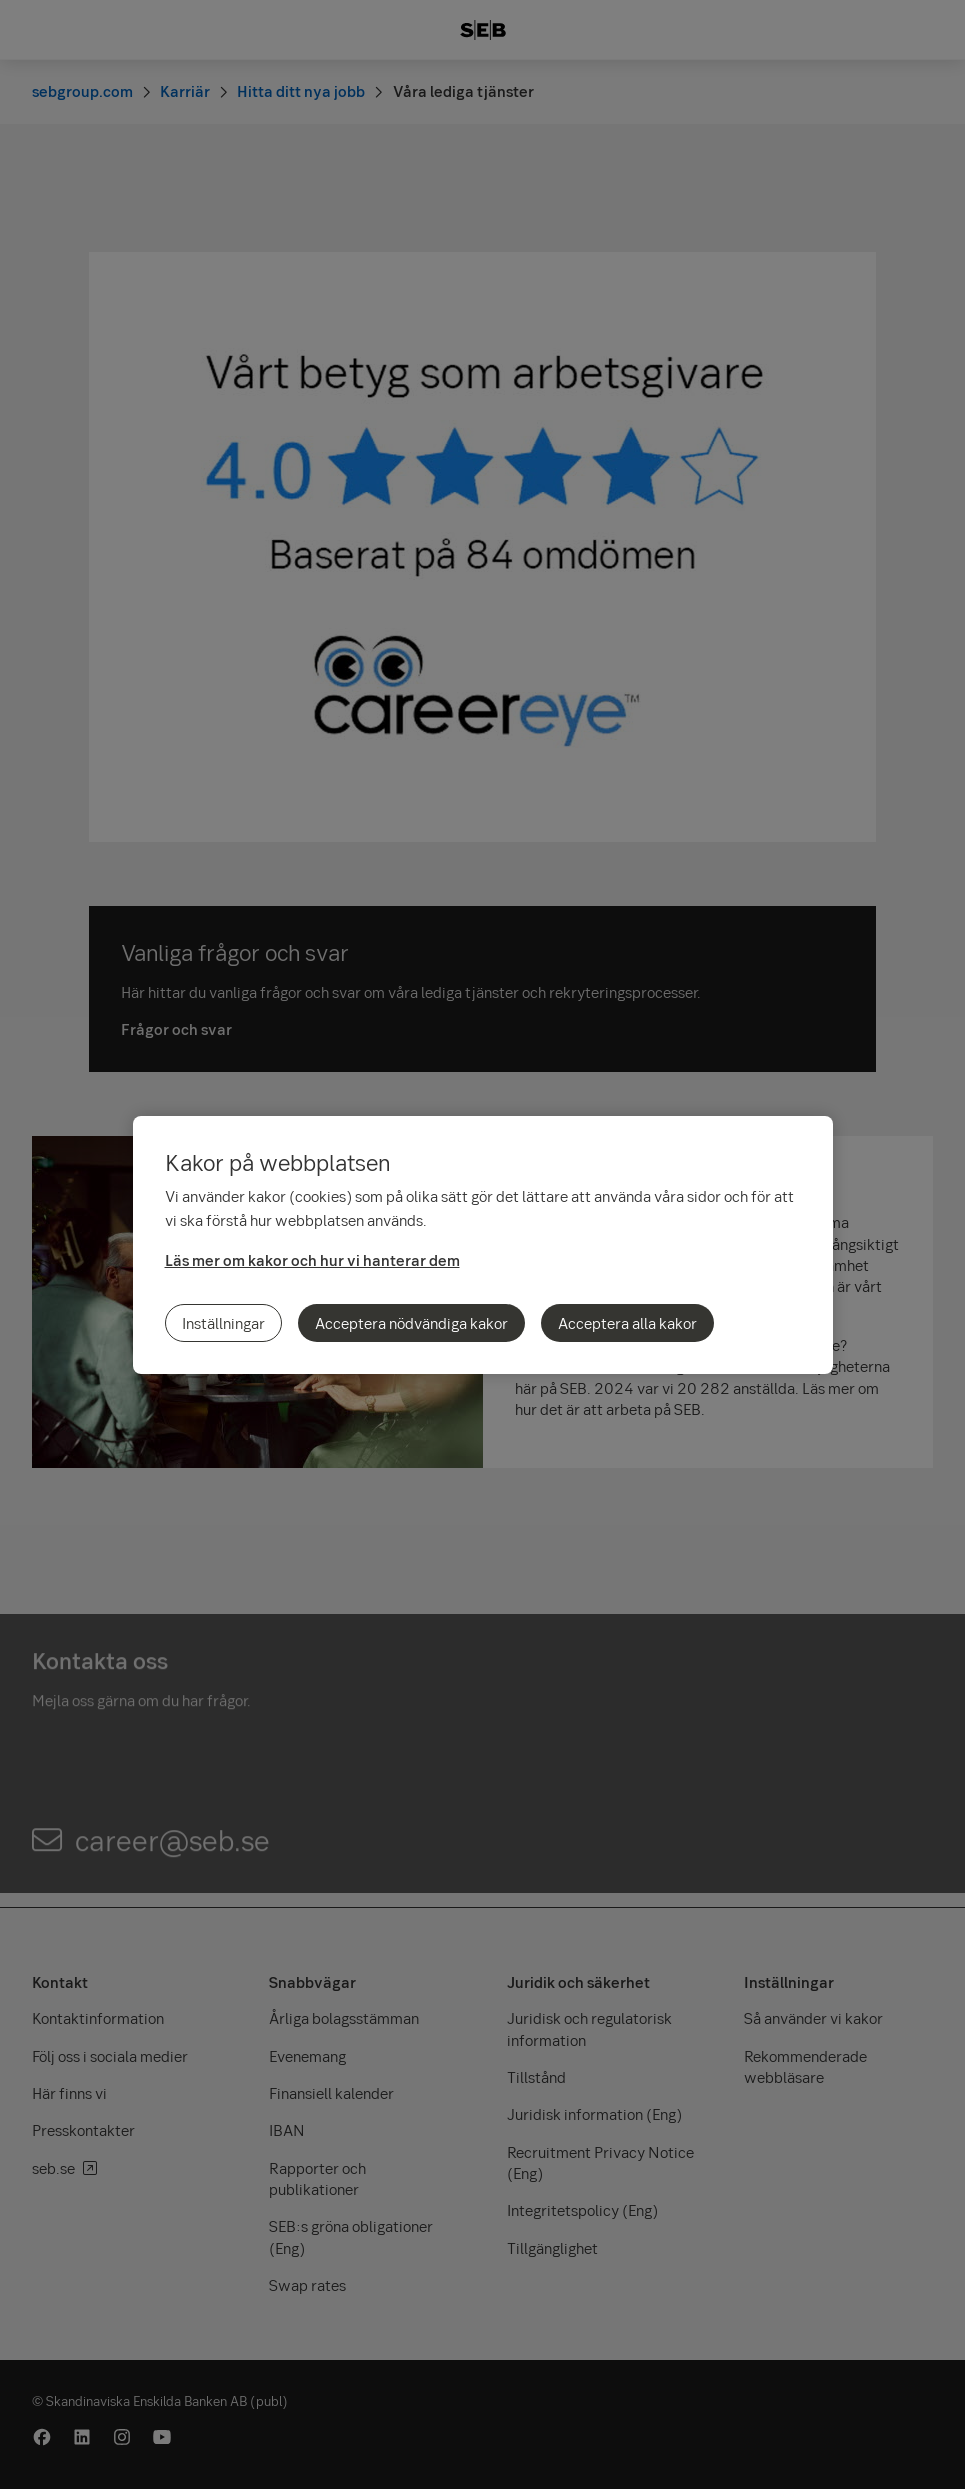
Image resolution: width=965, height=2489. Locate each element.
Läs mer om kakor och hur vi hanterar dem (312, 1260)
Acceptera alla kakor (627, 1323)
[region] (483, 1245)
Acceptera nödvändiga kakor (411, 1323)
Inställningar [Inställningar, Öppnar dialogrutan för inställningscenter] (223, 1323)
